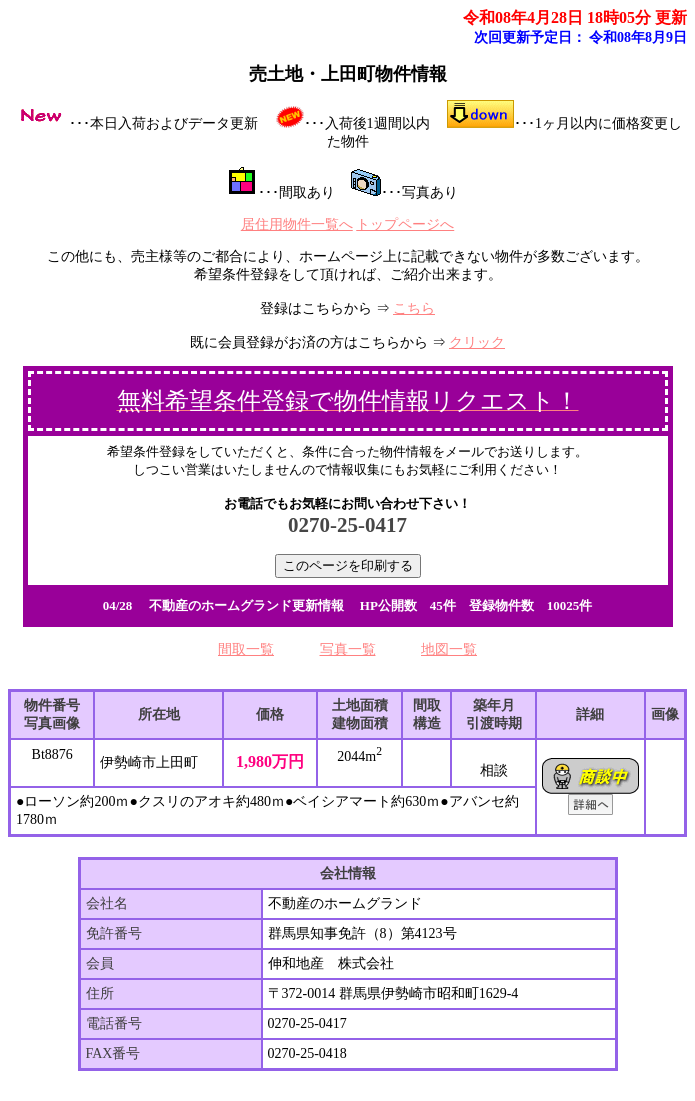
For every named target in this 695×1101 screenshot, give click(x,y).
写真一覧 (348, 649)
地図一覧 (449, 649)
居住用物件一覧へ (297, 224)
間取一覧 (246, 649)
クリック (477, 342)
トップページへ (405, 224)
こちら (414, 308)
